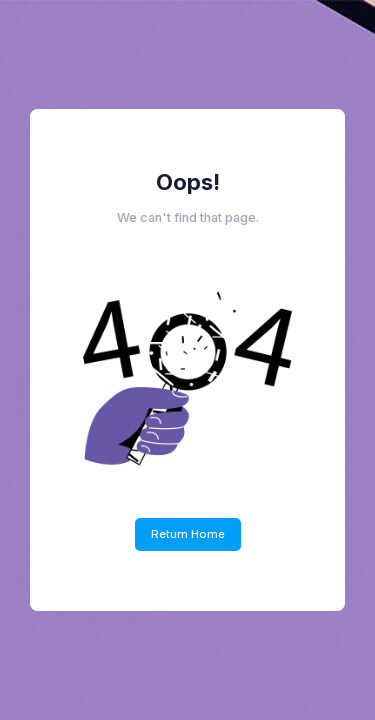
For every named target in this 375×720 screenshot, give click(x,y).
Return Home (188, 534)
